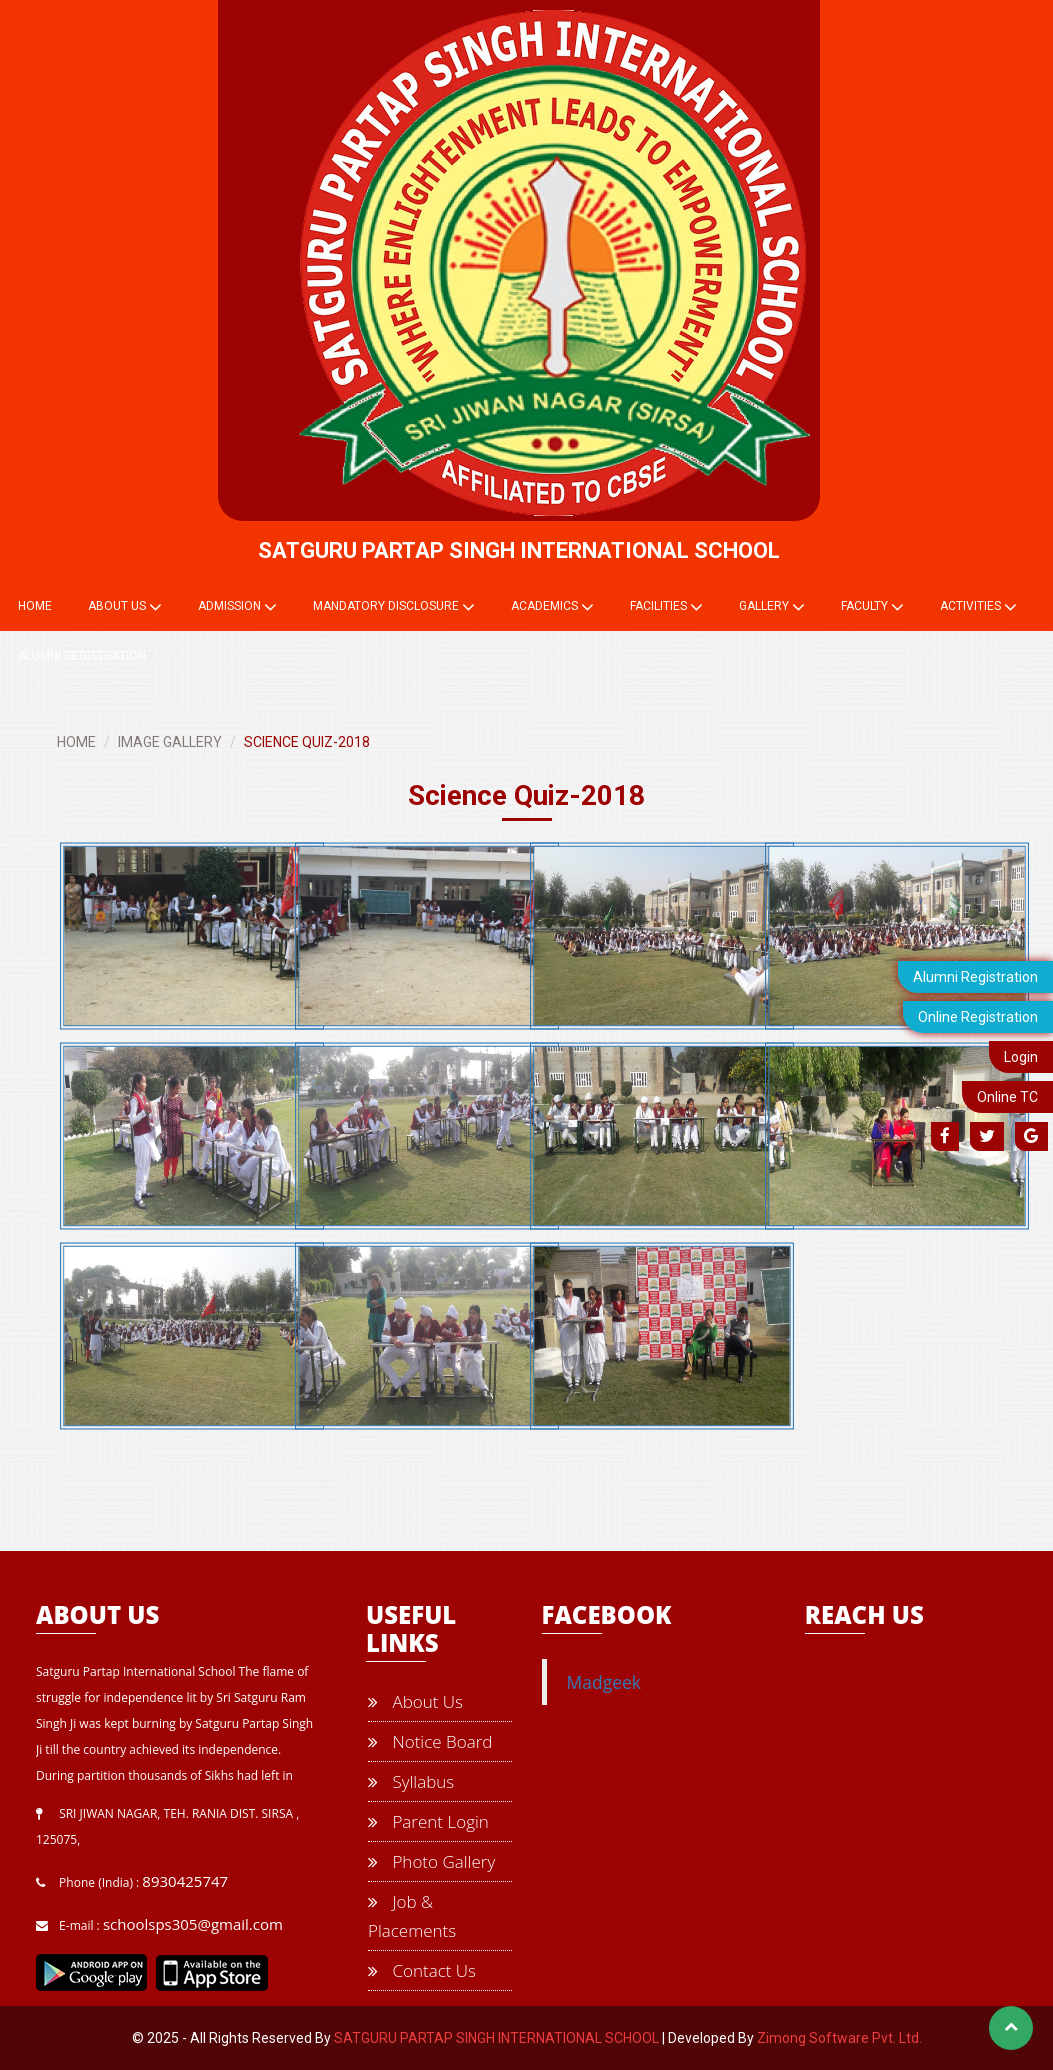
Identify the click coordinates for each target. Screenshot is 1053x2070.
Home (35, 606)
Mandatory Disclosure (394, 607)
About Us (125, 607)
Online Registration (978, 1017)
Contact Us (422, 1970)
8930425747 (185, 1881)
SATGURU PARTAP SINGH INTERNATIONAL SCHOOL (496, 2038)
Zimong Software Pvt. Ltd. (839, 2038)
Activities (978, 607)
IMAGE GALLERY (170, 742)
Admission (237, 607)
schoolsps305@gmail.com (193, 1924)
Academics (552, 607)
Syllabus (411, 1781)
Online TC (1007, 1097)
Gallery (772, 607)
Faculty (872, 607)
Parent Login (428, 1821)
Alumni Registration (975, 977)
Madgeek (604, 1682)
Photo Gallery (431, 1861)
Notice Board (430, 1741)
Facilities (666, 607)
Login (1021, 1057)
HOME (76, 742)
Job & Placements (412, 1916)
